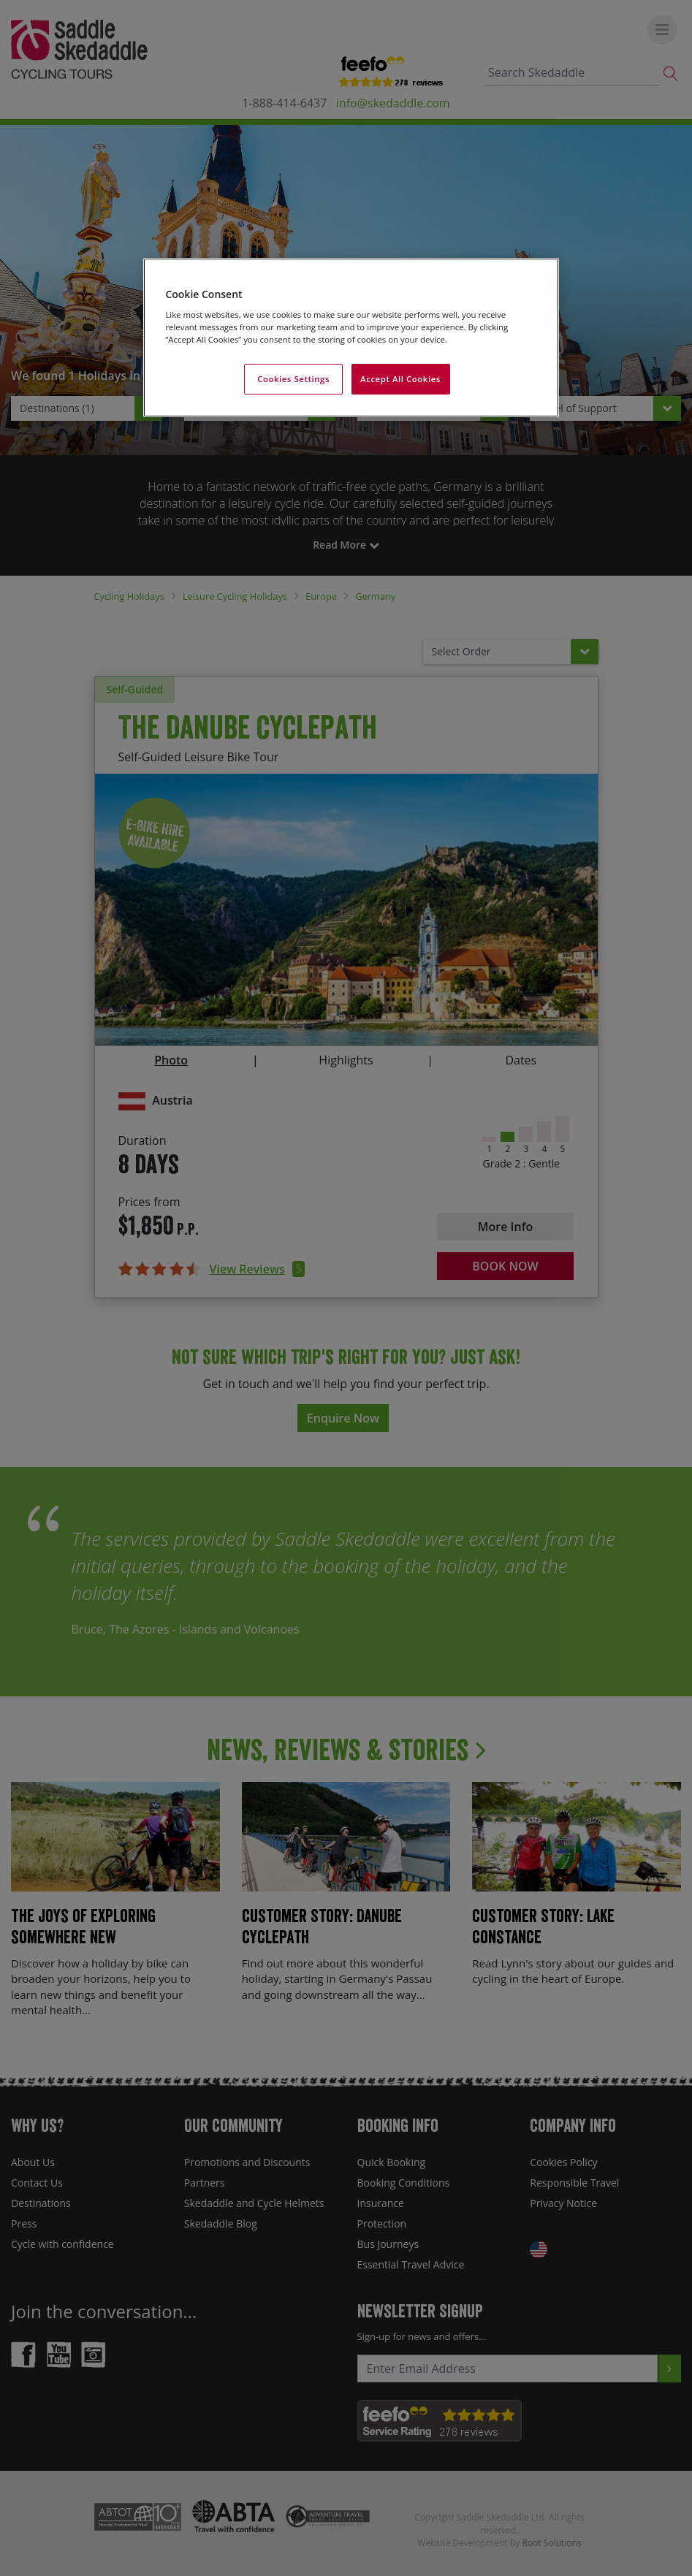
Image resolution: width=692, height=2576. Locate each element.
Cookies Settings (293, 378)
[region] (350, 338)
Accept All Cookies (400, 378)
